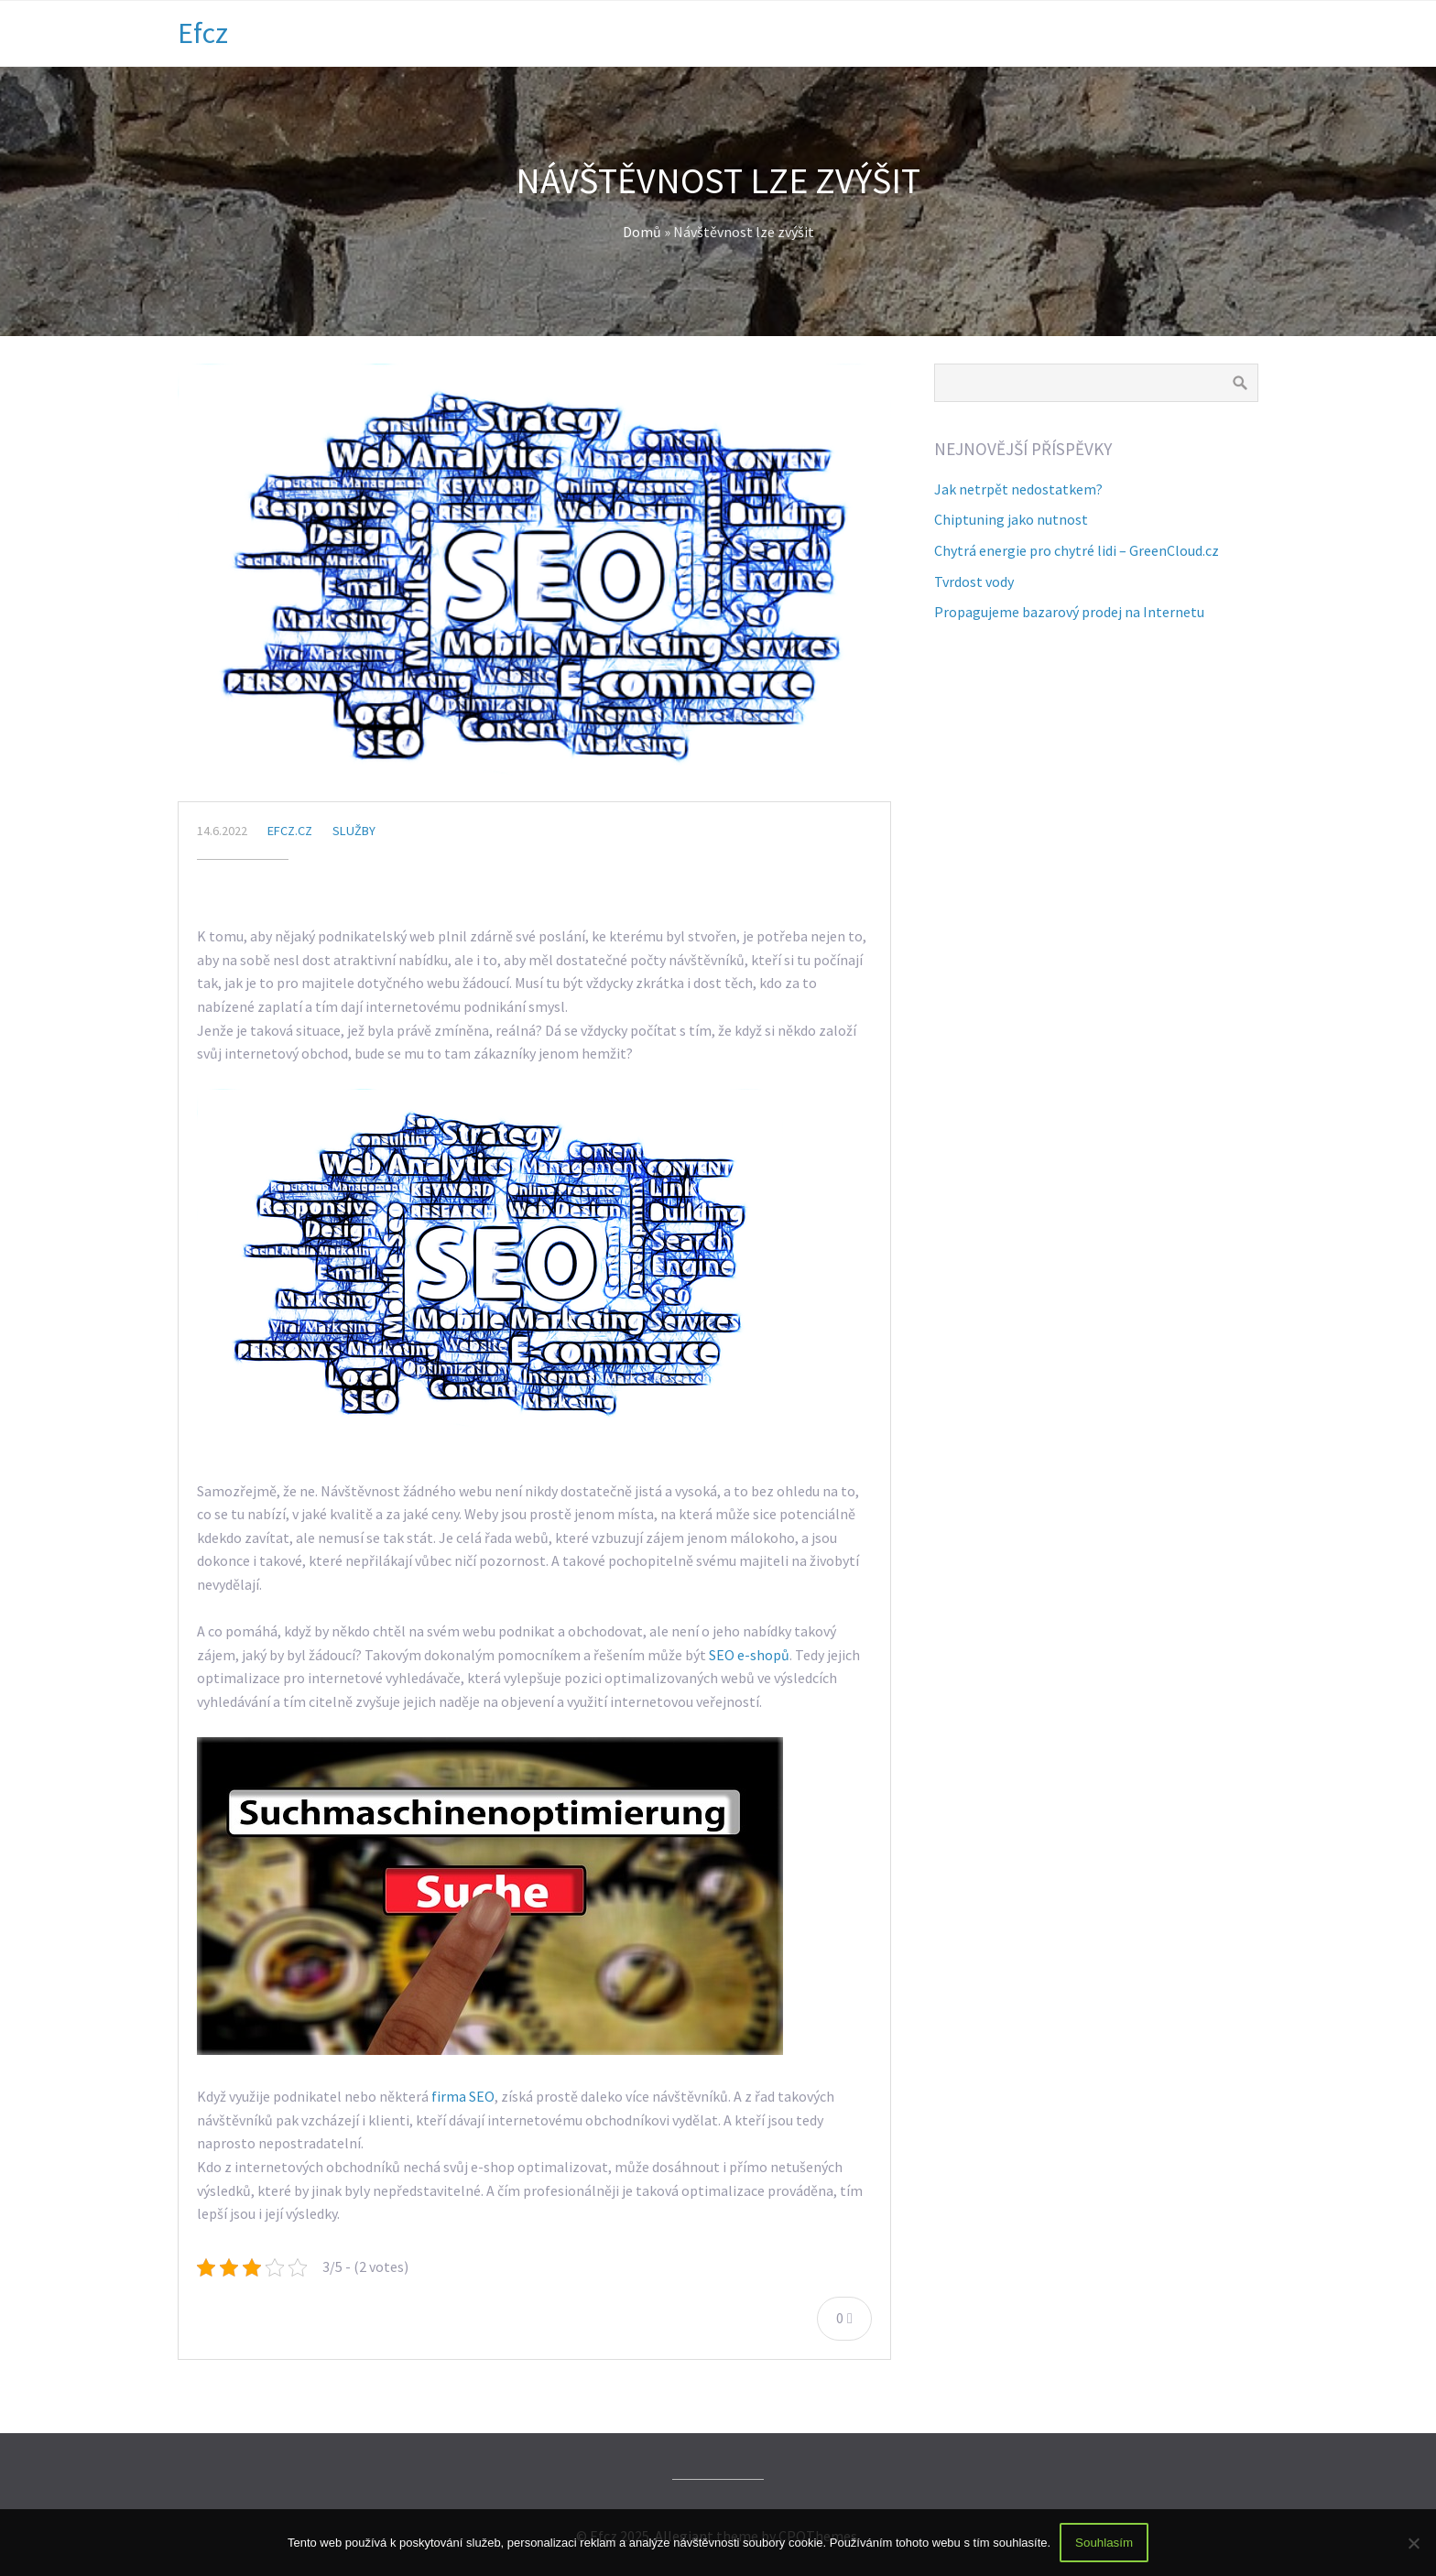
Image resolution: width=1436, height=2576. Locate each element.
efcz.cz (289, 830)
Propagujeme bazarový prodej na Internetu (1069, 612)
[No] (1413, 2543)
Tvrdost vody (974, 581)
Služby (353, 830)
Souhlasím (1104, 2542)
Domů (642, 232)
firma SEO (463, 2096)
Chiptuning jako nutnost (1011, 519)
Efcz (203, 33)
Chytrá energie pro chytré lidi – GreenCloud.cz (1076, 550)
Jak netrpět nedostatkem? (1018, 489)
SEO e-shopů (749, 1655)
